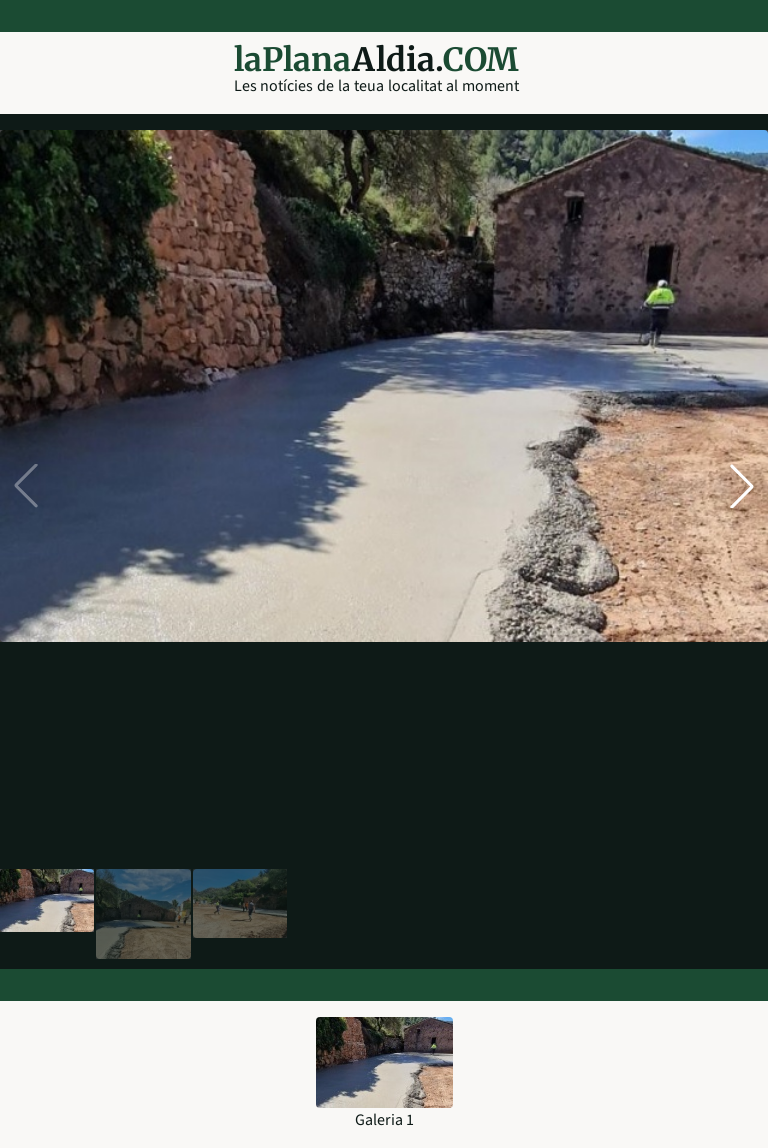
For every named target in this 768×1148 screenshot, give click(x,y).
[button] (742, 486)
